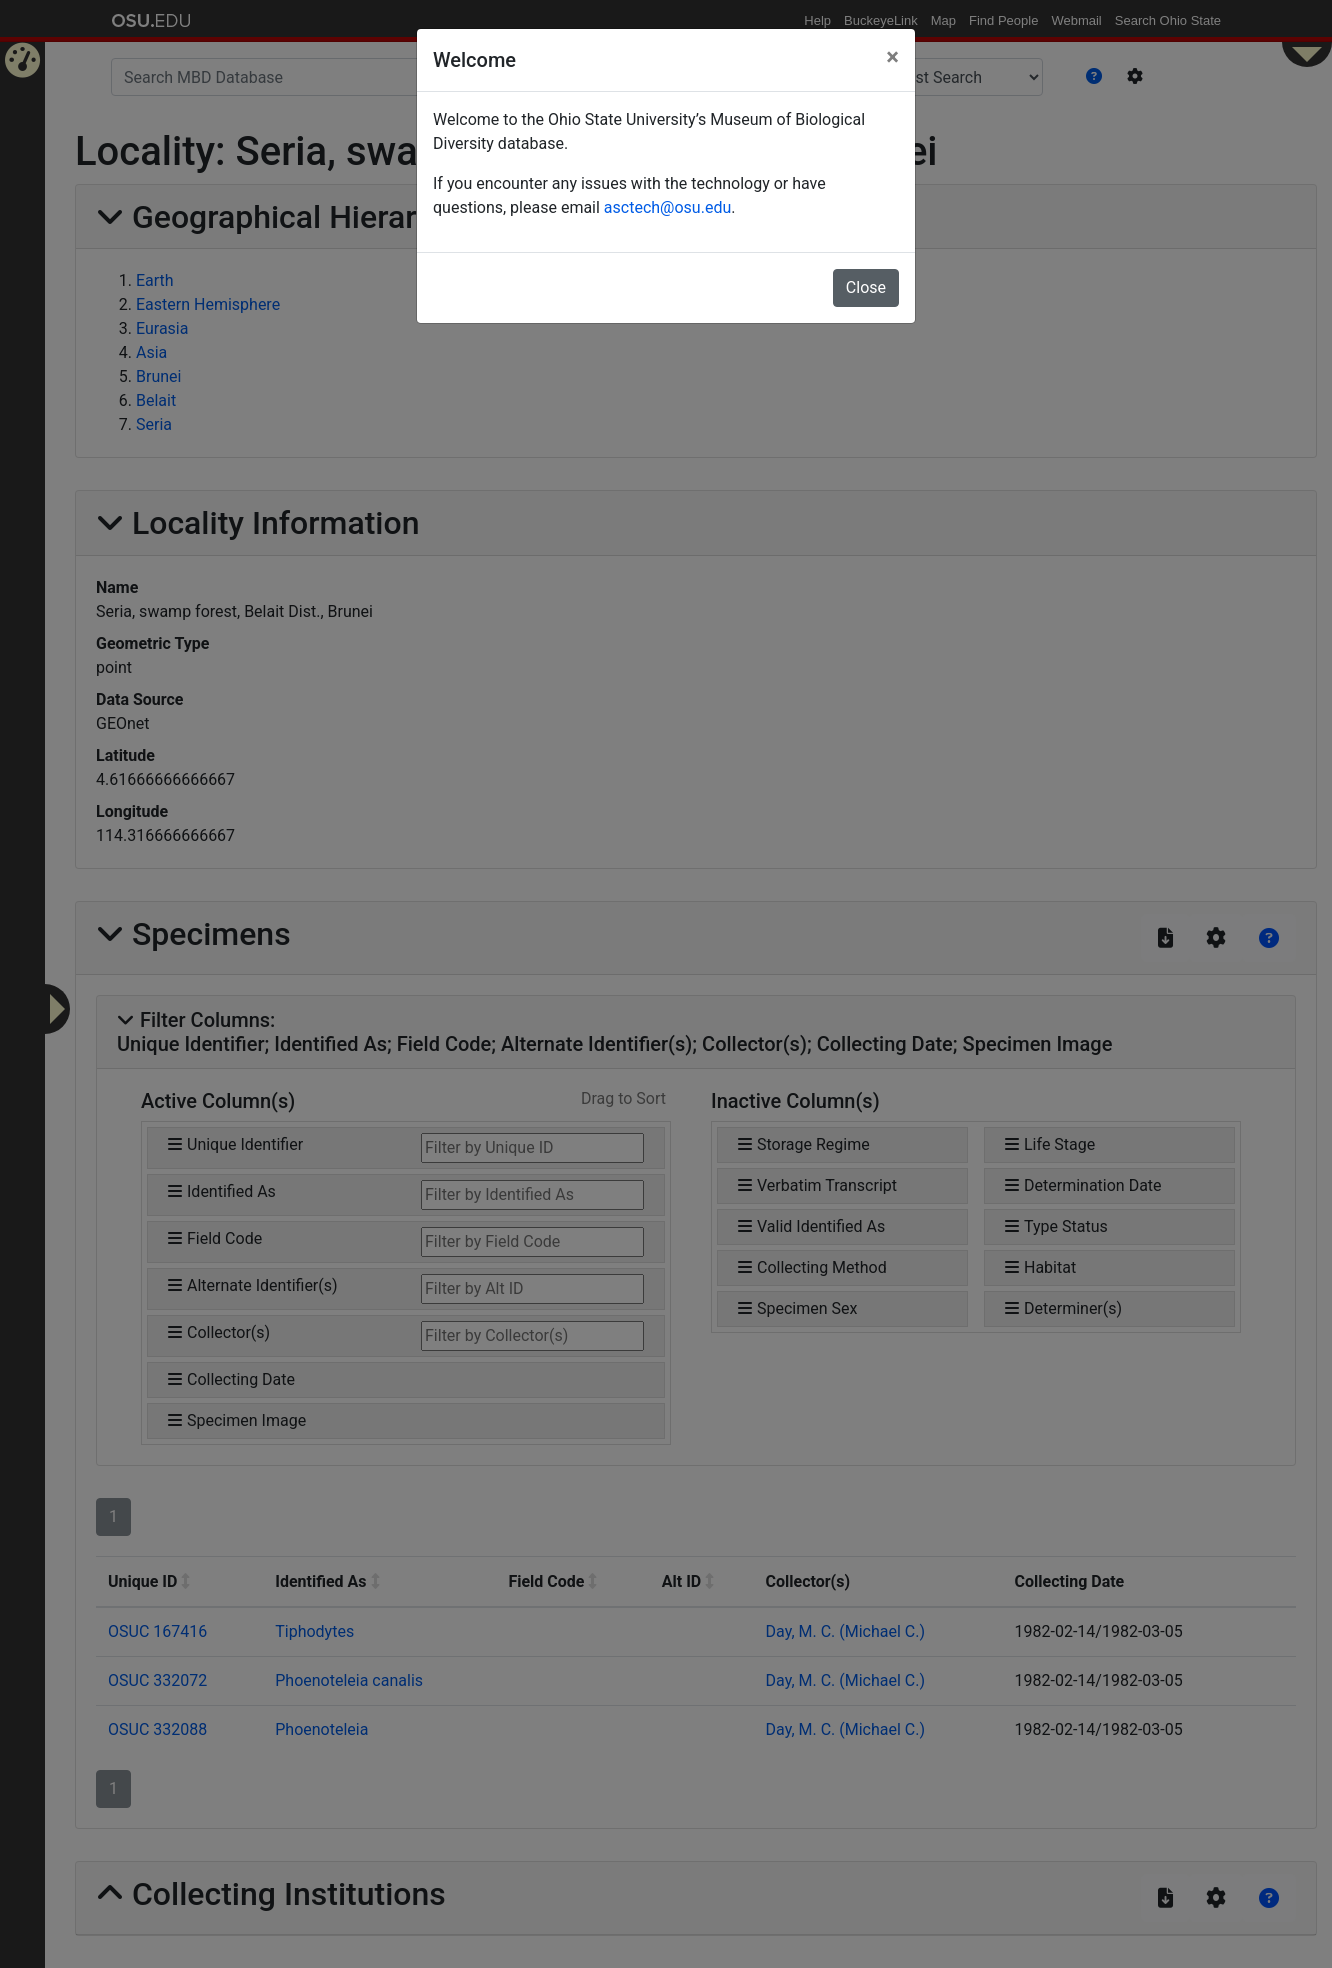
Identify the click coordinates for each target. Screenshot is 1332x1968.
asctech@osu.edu (667, 207)
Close (866, 287)
